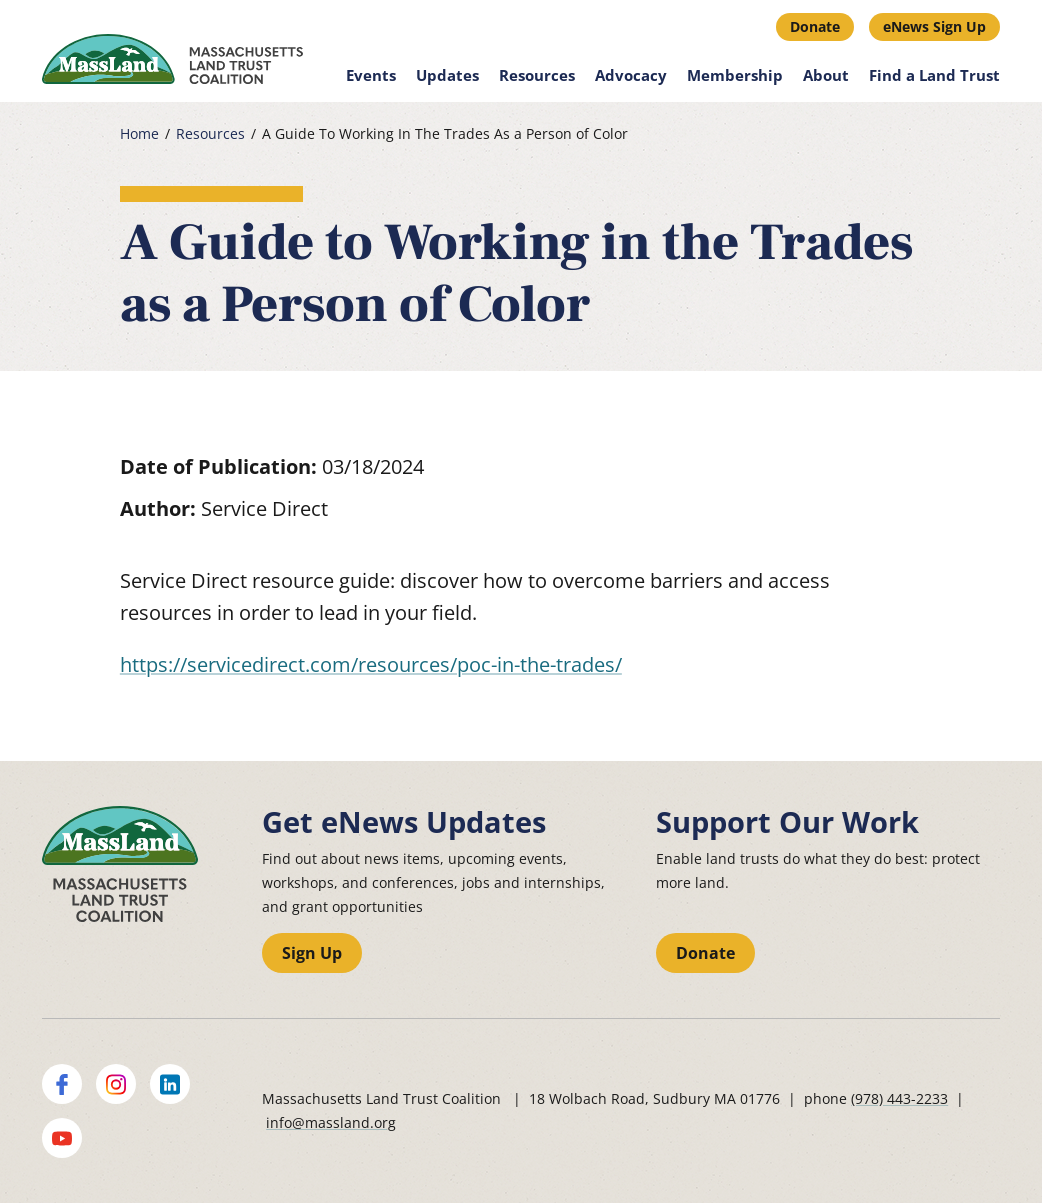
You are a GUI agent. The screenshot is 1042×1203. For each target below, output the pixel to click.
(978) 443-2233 (899, 1098)
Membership (735, 75)
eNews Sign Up (934, 26)
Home (139, 134)
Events (371, 75)
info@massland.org (331, 1122)
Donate (815, 26)
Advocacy (631, 75)
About (826, 75)
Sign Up (312, 953)
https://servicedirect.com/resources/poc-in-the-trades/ (371, 664)
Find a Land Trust (934, 75)
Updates (447, 75)
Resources (537, 75)
